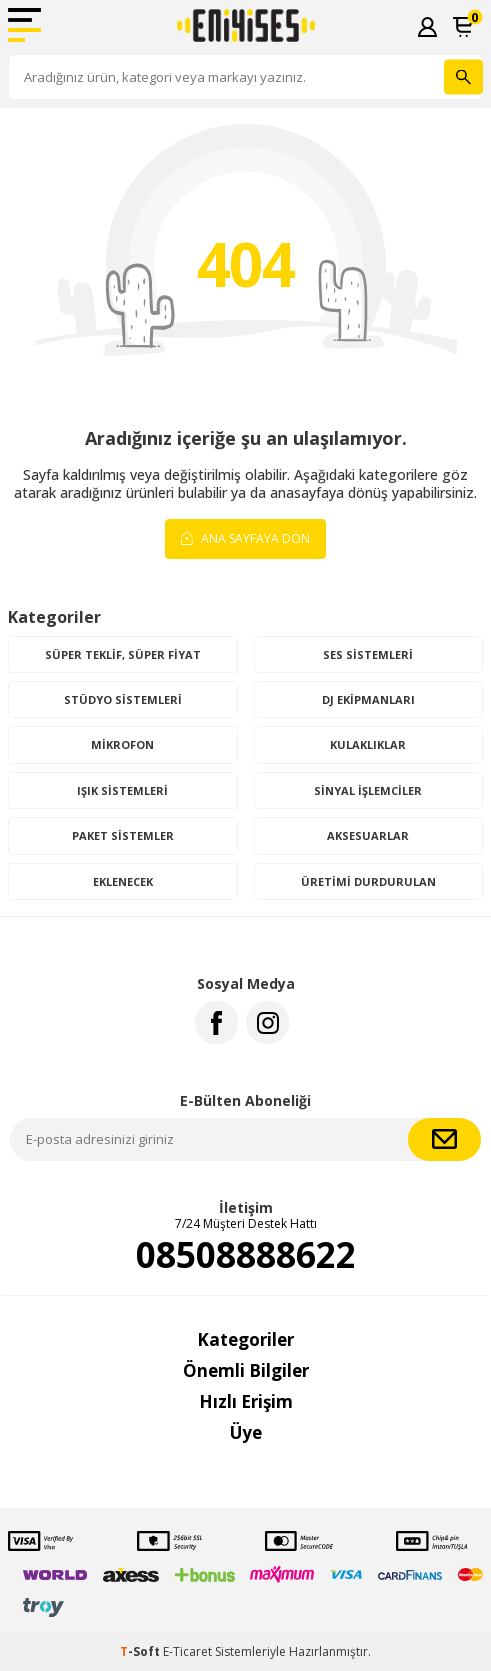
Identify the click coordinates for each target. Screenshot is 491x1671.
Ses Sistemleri (368, 654)
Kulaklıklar (368, 744)
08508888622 (246, 1255)
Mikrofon (122, 744)
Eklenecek (123, 881)
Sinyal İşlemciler (368, 790)
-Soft (141, 1651)
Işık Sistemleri (122, 790)
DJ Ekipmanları (368, 699)
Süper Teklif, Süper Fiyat (123, 654)
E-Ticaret (187, 1651)
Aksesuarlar (368, 835)
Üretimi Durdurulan (368, 881)
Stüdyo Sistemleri (123, 699)
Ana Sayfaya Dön (245, 537)
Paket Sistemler (123, 835)
